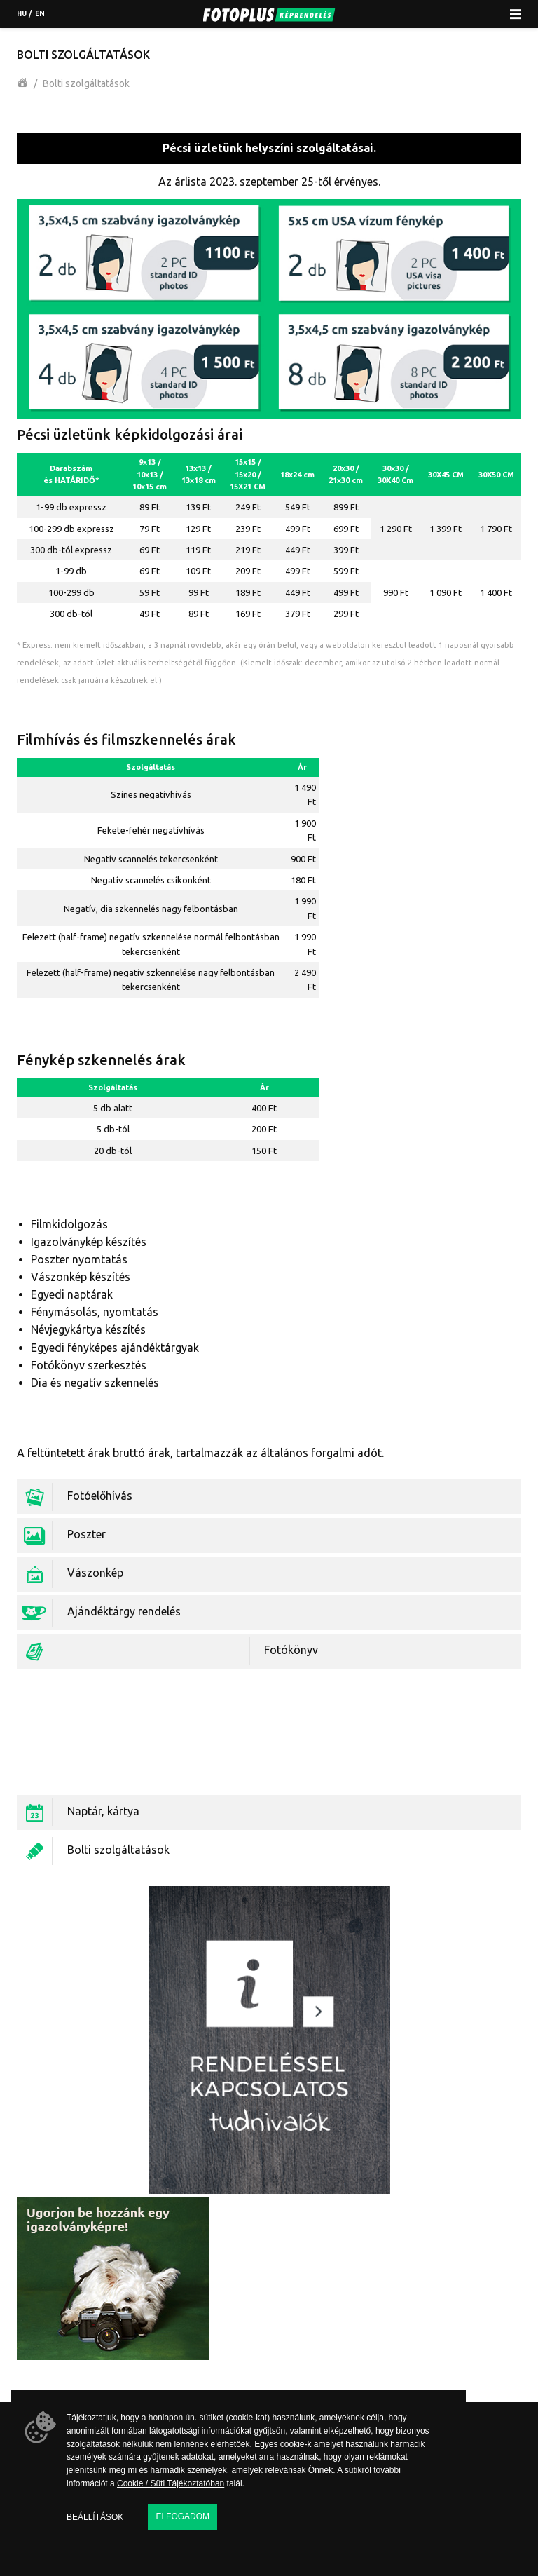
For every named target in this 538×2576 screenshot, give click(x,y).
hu (22, 14)
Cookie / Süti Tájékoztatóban (170, 2483)
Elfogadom (182, 2516)
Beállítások (95, 2517)
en (40, 14)
